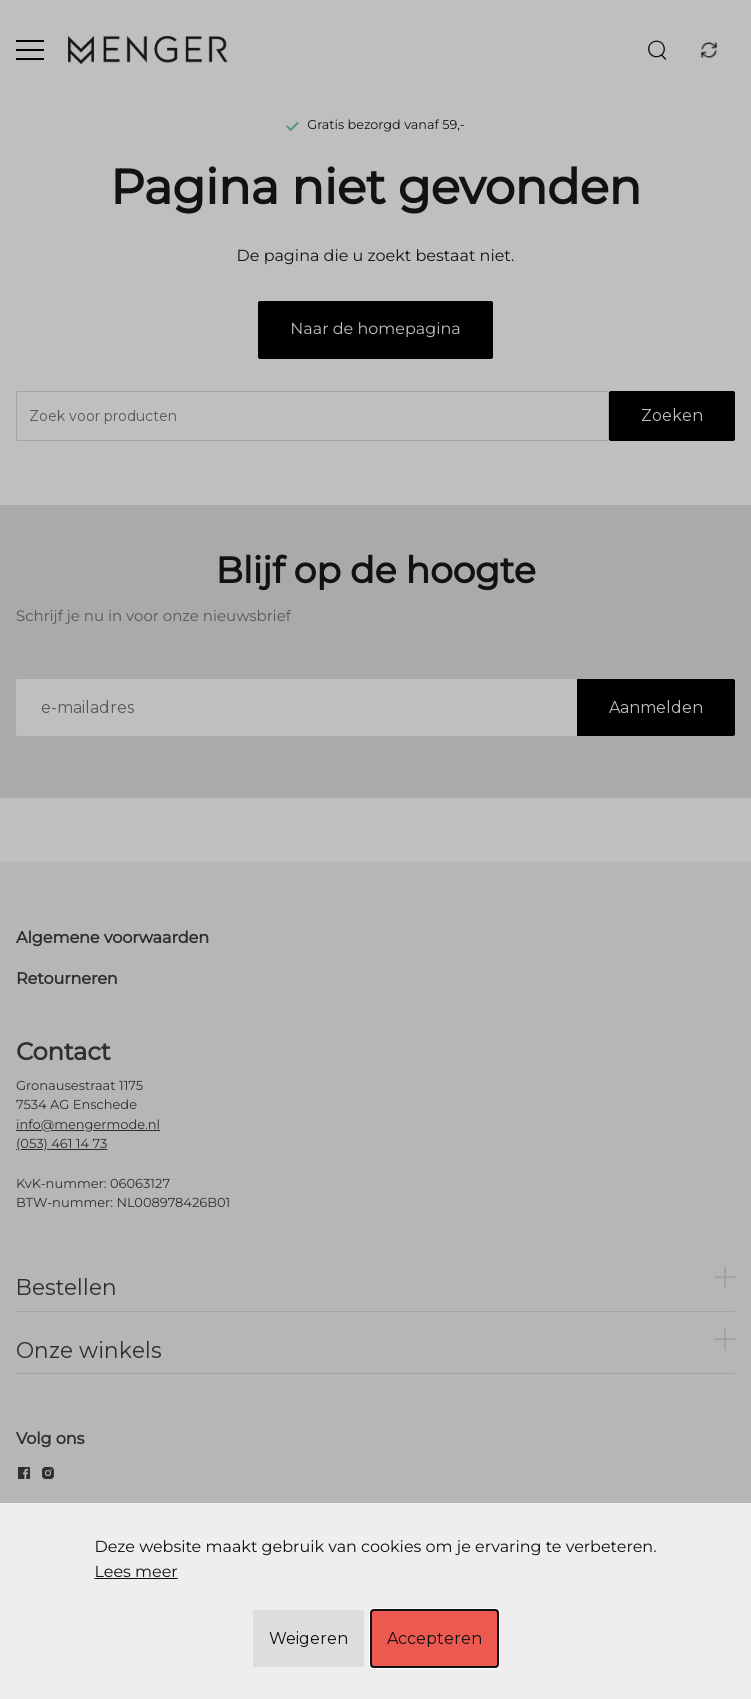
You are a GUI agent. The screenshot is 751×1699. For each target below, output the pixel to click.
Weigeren (308, 1638)
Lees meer (135, 1572)
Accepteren (434, 1638)
